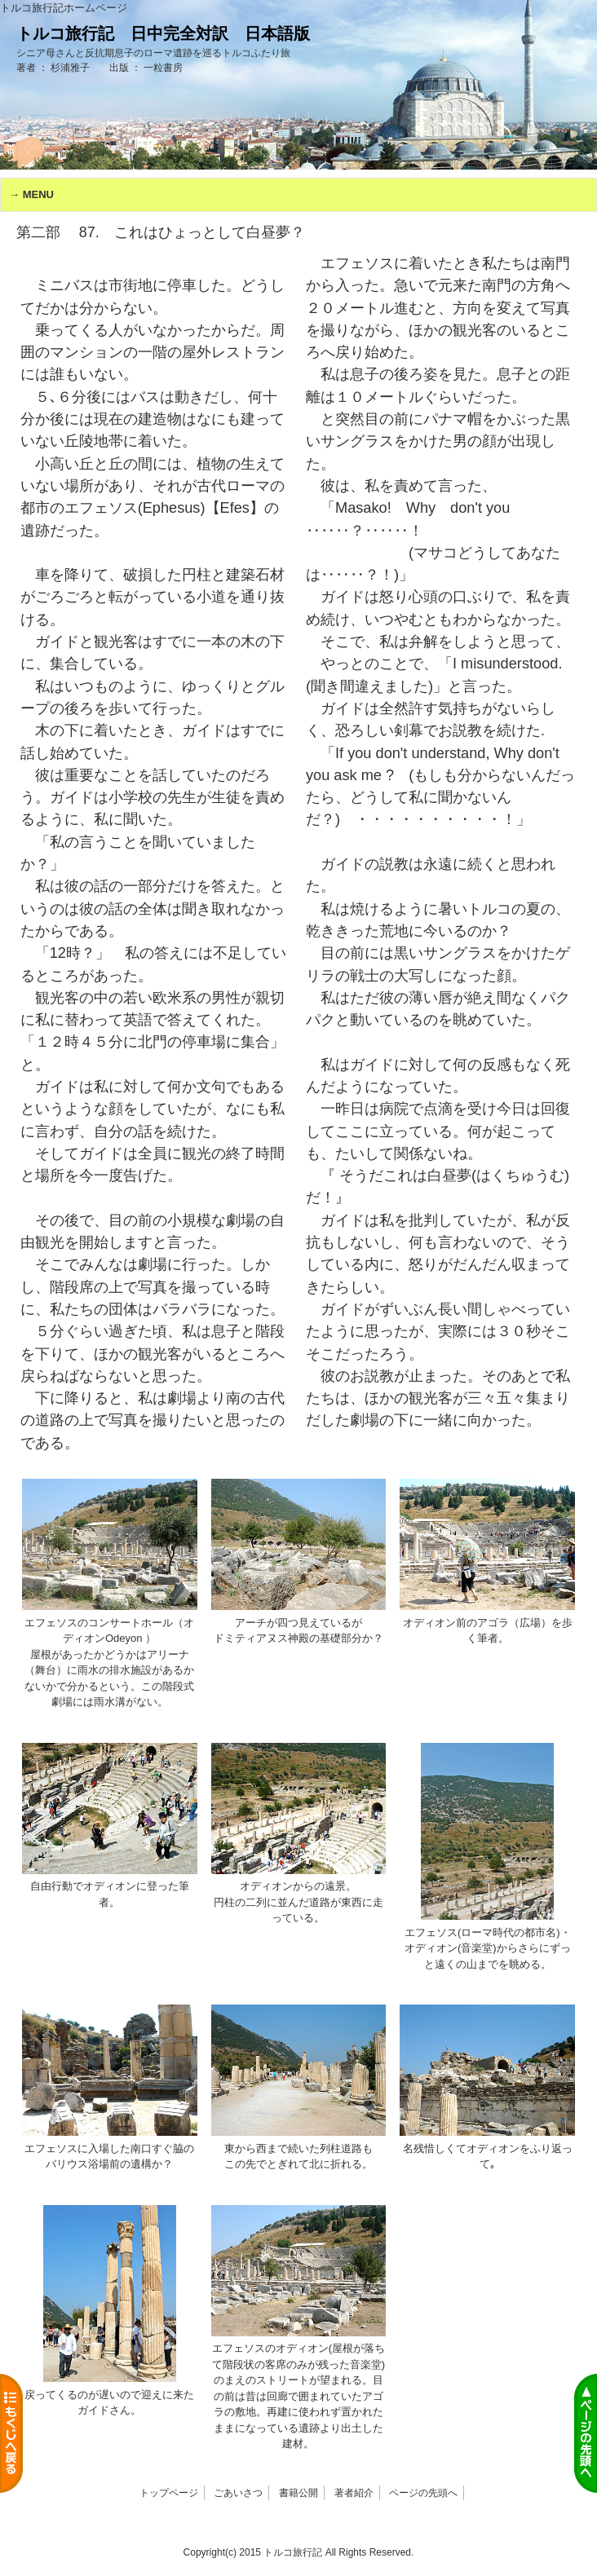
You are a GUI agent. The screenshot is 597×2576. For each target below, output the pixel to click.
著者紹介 (354, 2493)
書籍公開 (298, 2493)
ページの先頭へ (423, 2493)
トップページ (168, 2493)
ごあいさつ (238, 2493)
